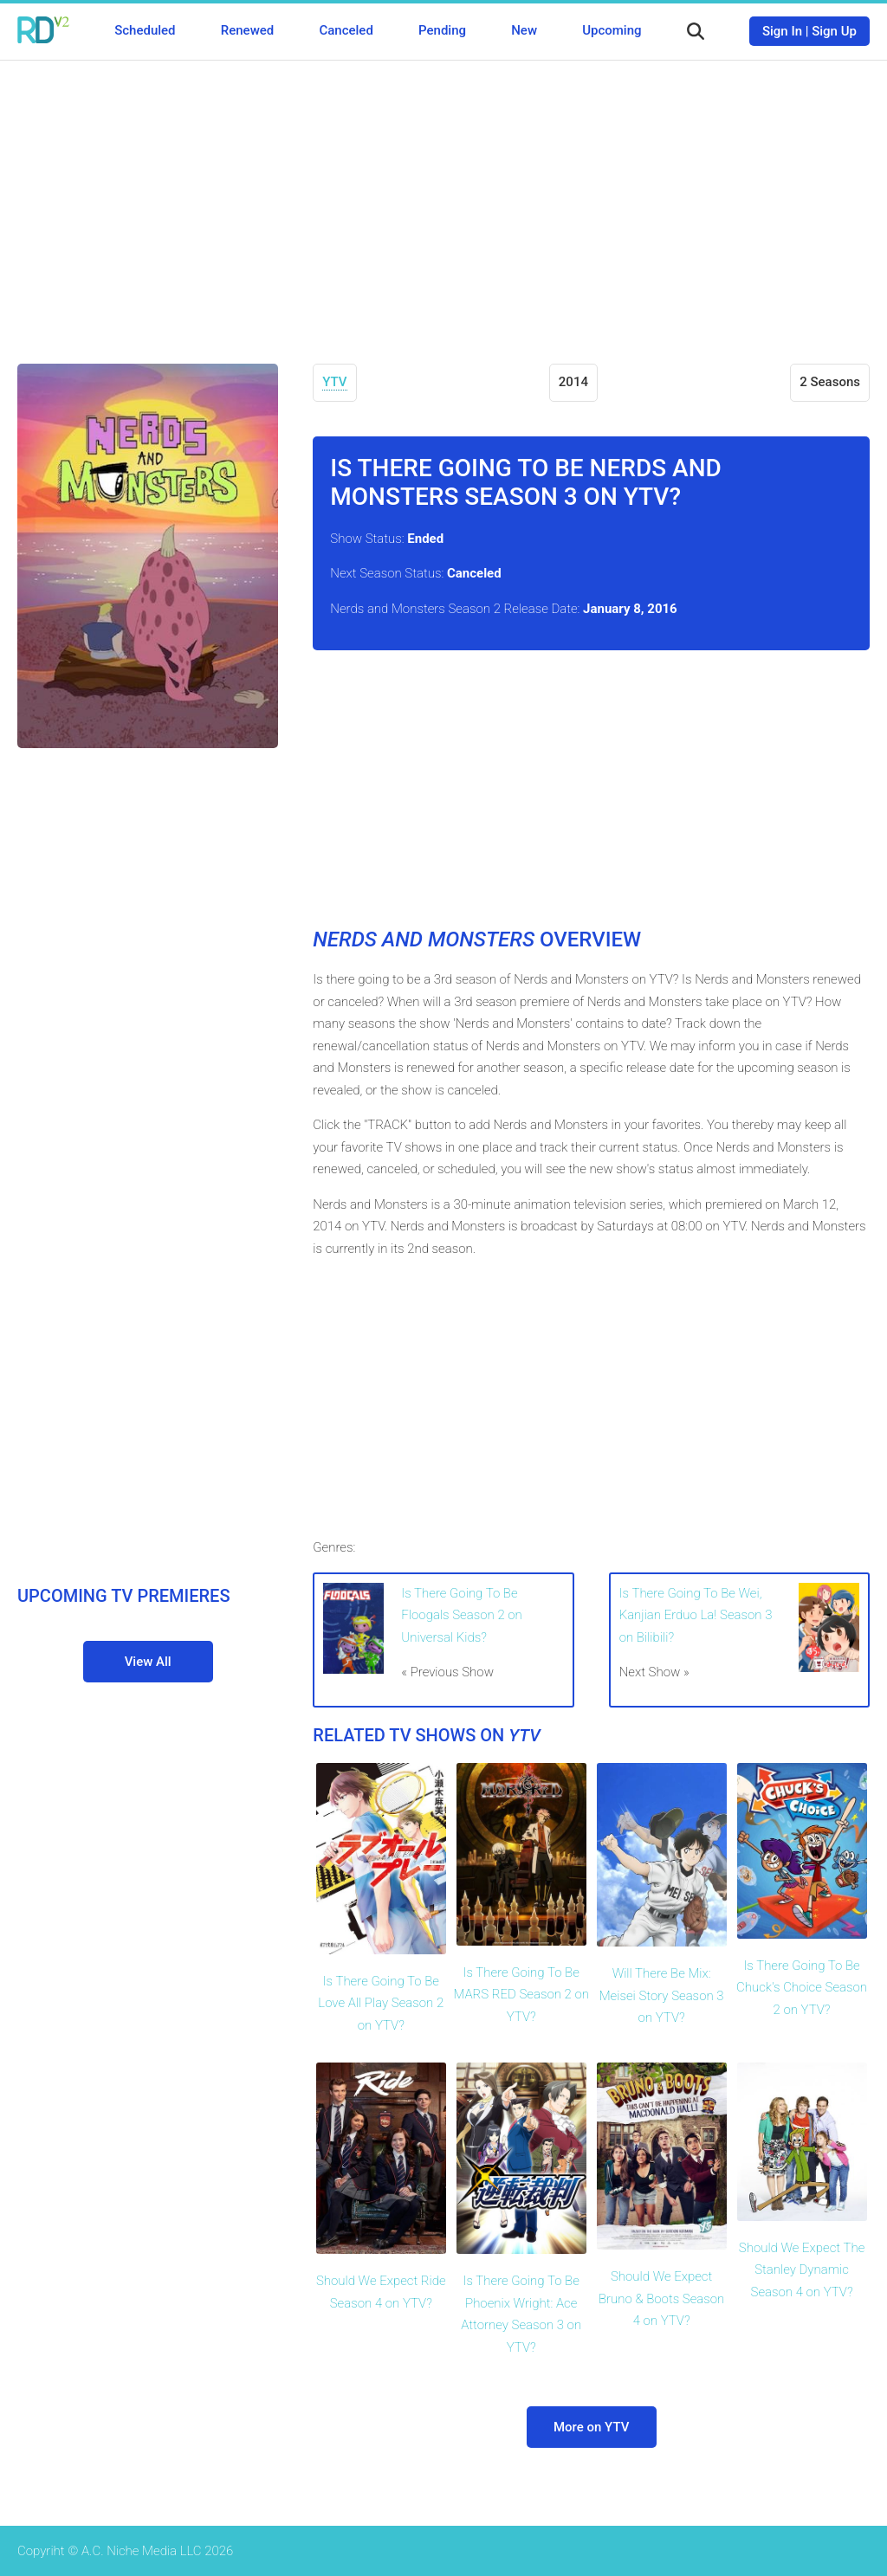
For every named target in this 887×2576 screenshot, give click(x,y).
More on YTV (591, 2427)
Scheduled (144, 30)
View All (148, 1661)
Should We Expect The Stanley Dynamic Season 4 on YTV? (802, 2270)
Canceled (345, 30)
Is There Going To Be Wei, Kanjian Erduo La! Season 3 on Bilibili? (696, 1615)
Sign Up (834, 31)
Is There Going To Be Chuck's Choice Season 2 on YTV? (801, 1988)
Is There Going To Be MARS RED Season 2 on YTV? (521, 1994)
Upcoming (611, 30)
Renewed (247, 30)
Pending (442, 30)
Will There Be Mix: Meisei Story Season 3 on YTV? (661, 1995)
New (524, 30)
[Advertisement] (443, 199)
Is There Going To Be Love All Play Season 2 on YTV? (381, 2003)
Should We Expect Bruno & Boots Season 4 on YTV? (661, 2298)
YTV (334, 382)
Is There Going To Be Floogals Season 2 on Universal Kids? (461, 1615)
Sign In (782, 31)
